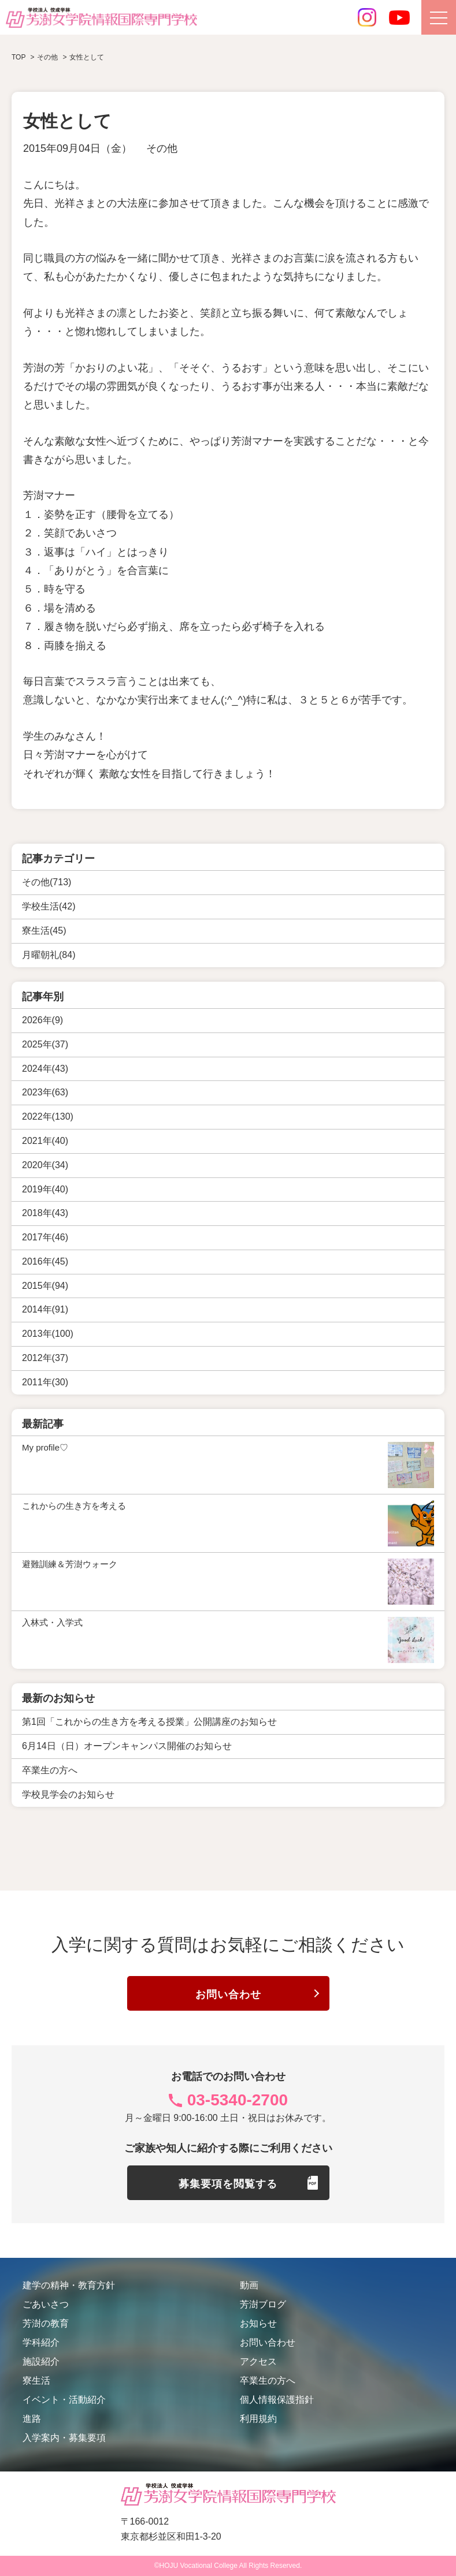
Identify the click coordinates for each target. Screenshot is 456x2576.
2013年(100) (47, 1334)
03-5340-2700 (237, 2100)
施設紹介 (41, 2361)
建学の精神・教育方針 (69, 2285)
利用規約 (258, 2419)
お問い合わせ (228, 1994)
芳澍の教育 (46, 2323)
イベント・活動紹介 (64, 2399)
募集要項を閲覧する (228, 2184)
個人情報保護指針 (277, 2399)
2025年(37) (45, 1044)
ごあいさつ (46, 2304)
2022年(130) (47, 1116)
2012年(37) (45, 1358)
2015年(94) (45, 1285)
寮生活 (36, 2380)
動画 (249, 2285)
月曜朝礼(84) (48, 955)
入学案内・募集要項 (64, 2438)
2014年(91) (45, 1309)
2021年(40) (45, 1141)
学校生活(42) (48, 906)
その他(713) (46, 882)
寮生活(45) (44, 930)
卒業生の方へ (267, 2380)
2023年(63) (45, 1092)
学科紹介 (41, 2342)
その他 (161, 148)
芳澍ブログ (263, 2304)
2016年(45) (45, 1261)
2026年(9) (42, 1020)
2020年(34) (45, 1164)
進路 (32, 2419)
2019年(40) (45, 1189)
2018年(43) (45, 1213)
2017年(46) (45, 1237)
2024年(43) (45, 1068)
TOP (18, 57)
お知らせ (258, 2323)
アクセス (258, 2361)
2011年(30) (45, 1382)
